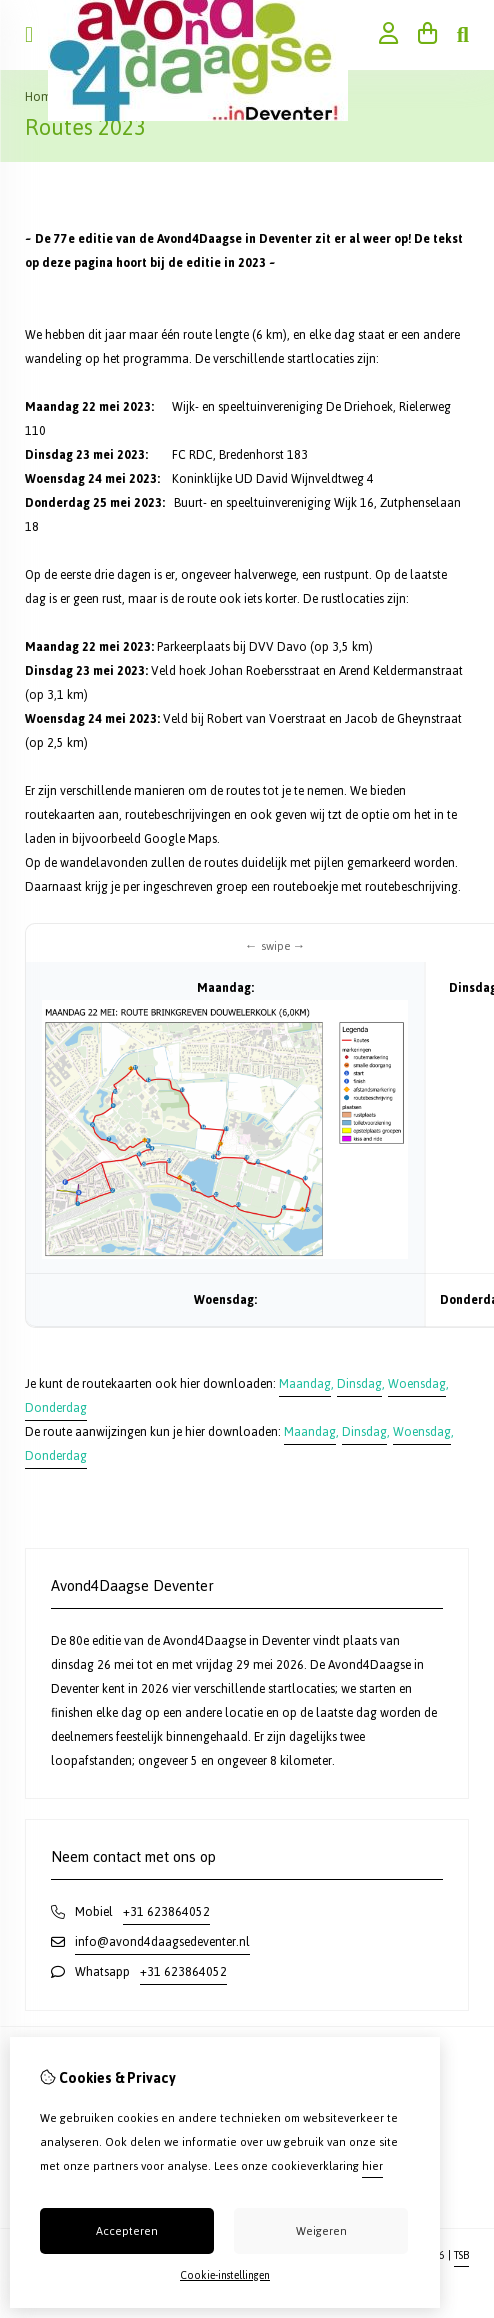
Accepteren (127, 2231)
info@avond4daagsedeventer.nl (162, 1942)
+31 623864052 (166, 1912)
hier (372, 2166)
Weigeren (321, 2231)
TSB (461, 2255)
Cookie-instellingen (225, 2275)
